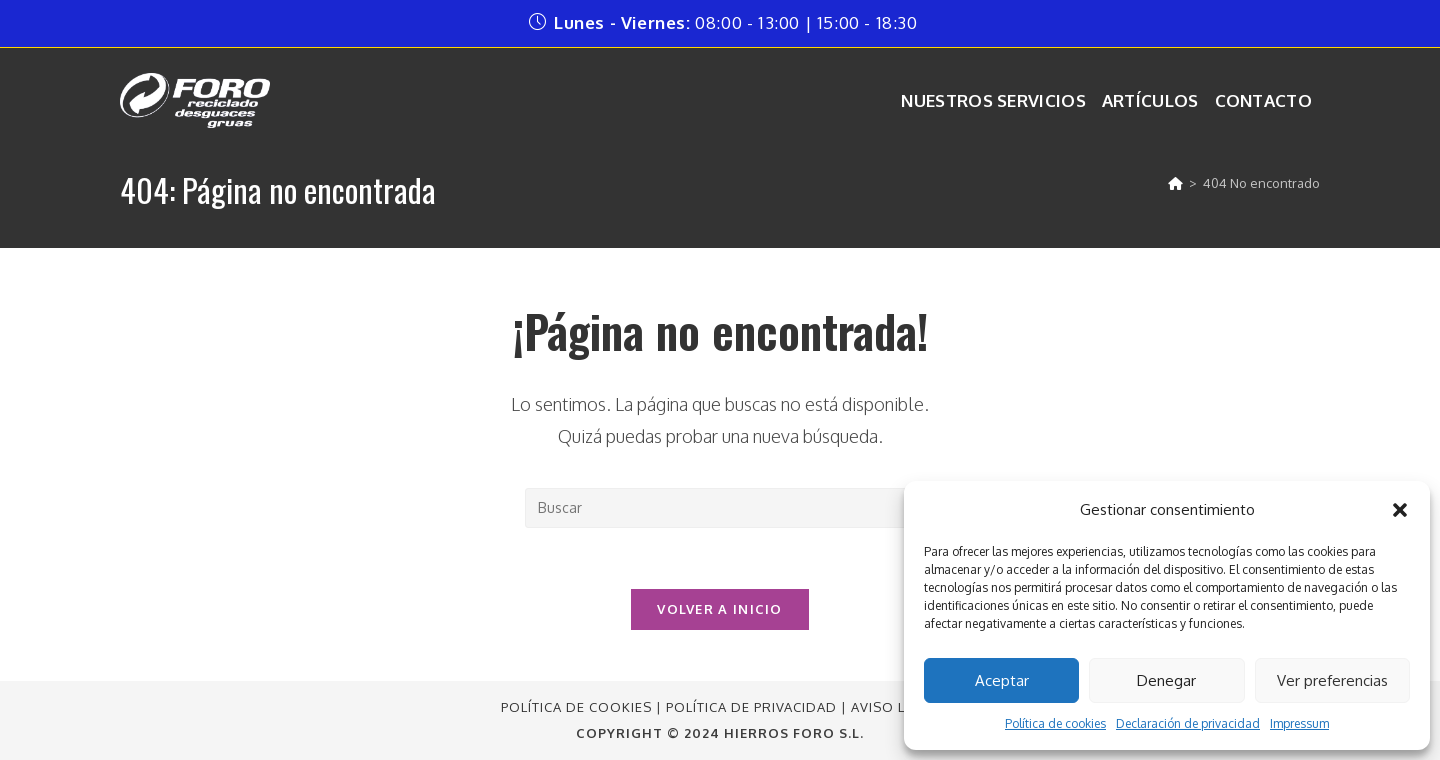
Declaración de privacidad (1188, 723)
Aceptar (1002, 680)
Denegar (1166, 680)
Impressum (1299, 723)
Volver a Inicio (720, 609)
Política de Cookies (576, 707)
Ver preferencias (1332, 680)
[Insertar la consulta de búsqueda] (720, 508)
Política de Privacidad (751, 707)
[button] (1400, 510)
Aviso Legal (895, 707)
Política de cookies (1055, 723)
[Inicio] (1175, 183)
